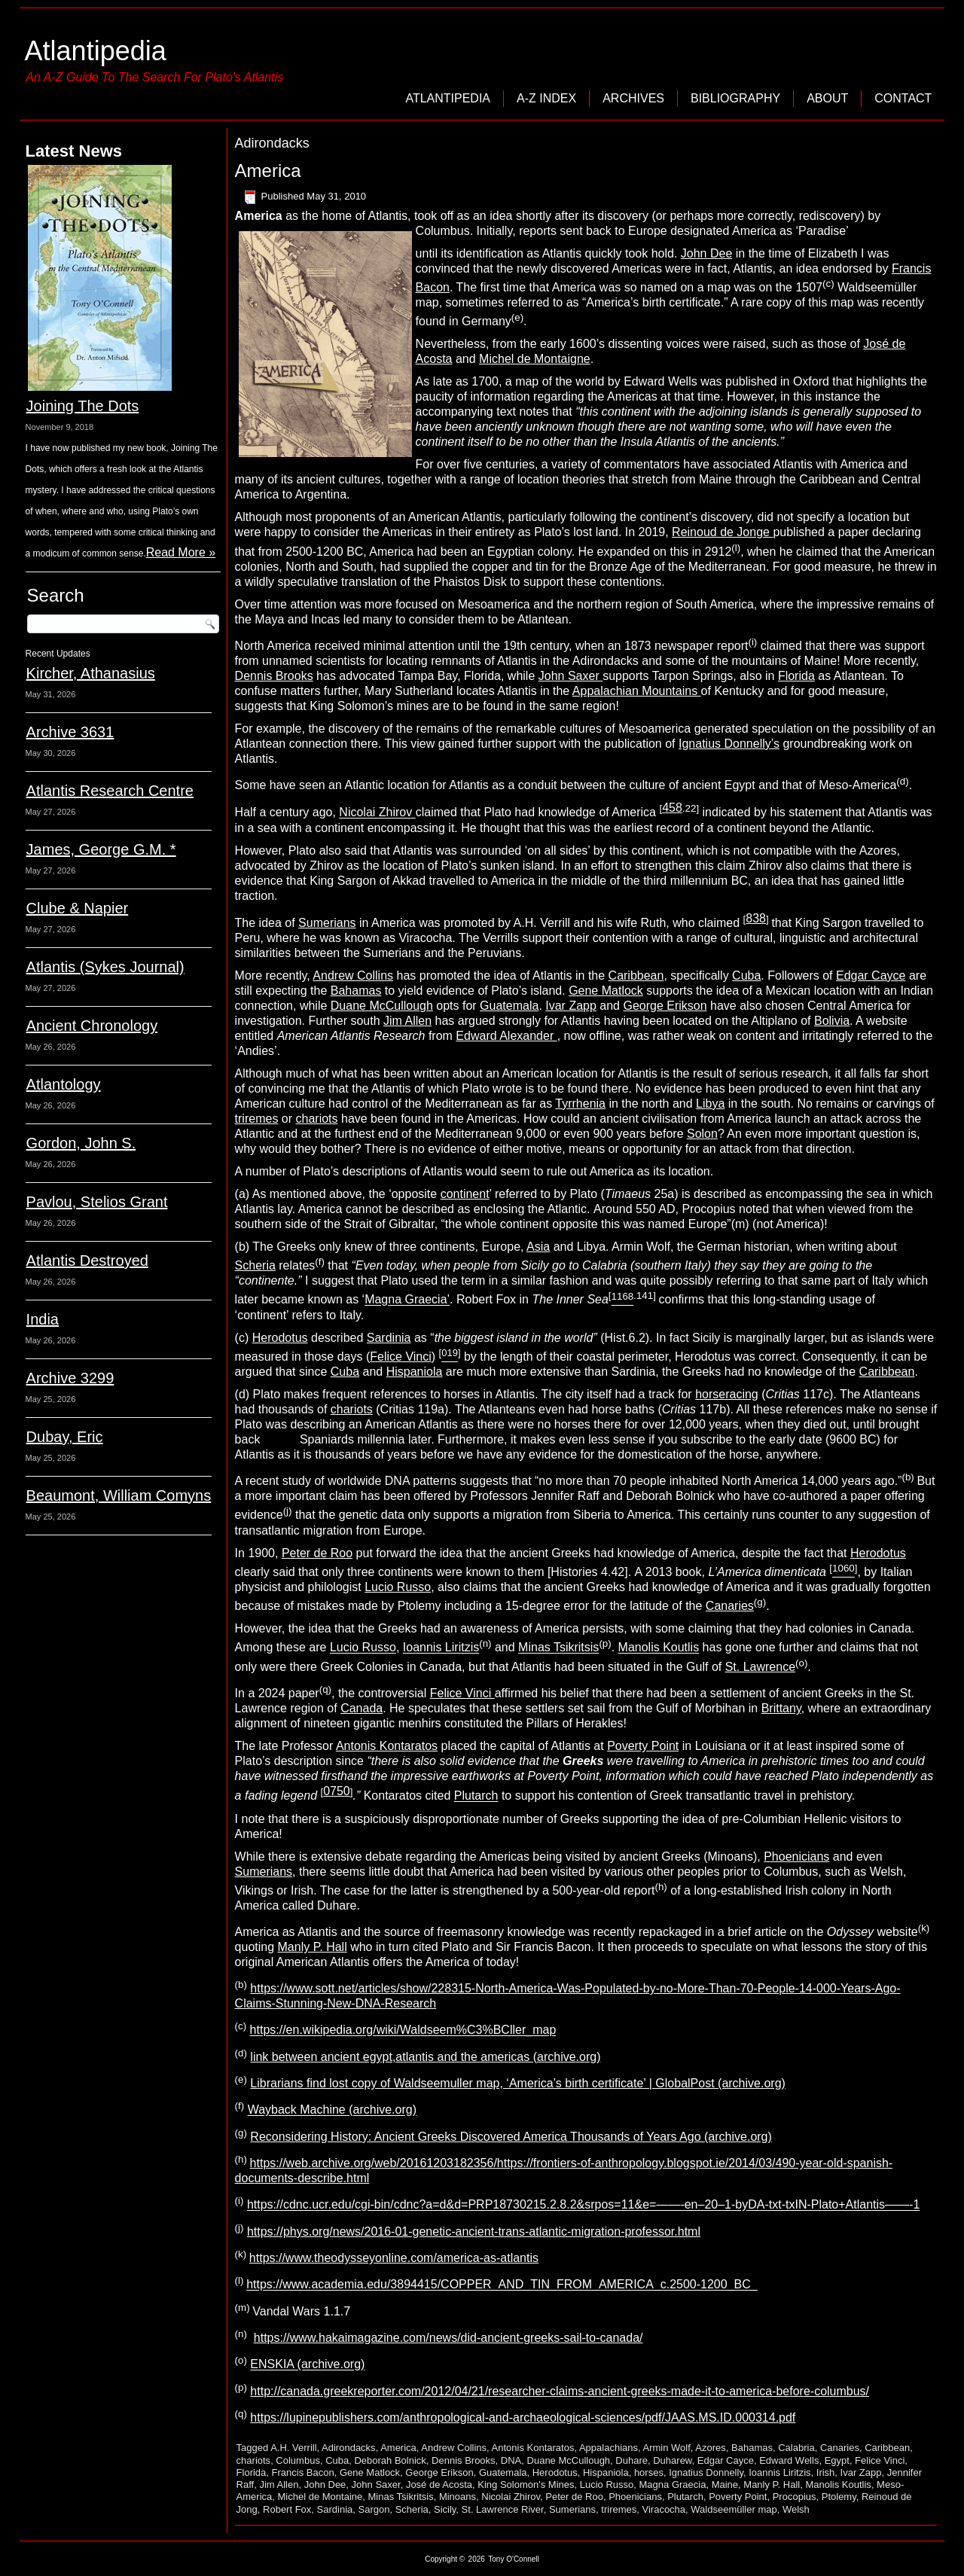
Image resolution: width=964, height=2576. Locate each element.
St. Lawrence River (503, 2509)
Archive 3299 (70, 1378)
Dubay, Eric (64, 1436)
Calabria (796, 2447)
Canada (361, 1708)
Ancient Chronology (92, 1025)
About (827, 98)
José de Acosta (439, 2484)
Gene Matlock (606, 990)
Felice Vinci (401, 1356)
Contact (903, 98)
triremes (257, 1118)
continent (465, 1193)
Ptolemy (839, 2496)
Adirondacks (349, 2447)
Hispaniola (414, 1371)
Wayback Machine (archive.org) (332, 2110)
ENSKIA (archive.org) (307, 2364)
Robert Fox (287, 2509)
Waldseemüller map (733, 2509)
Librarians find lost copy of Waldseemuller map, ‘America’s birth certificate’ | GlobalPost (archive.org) (518, 2083)
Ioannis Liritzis (441, 1648)
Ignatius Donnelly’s (729, 743)
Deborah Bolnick (390, 2460)
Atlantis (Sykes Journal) (105, 967)
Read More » (181, 552)
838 (756, 918)
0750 (336, 1791)
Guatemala (509, 1005)
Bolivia (832, 1020)
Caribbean (636, 975)
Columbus (298, 2460)
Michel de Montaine (320, 2496)
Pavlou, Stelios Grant (97, 1201)
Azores (710, 2447)
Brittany (781, 1708)
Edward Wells (789, 2460)
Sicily (445, 2509)
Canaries (730, 1605)
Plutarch (476, 1796)
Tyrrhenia (580, 1103)
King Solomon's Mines (525, 2484)
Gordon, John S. (81, 1143)
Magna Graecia (672, 2484)
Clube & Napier (77, 908)
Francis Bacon (303, 2472)
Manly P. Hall (312, 1946)
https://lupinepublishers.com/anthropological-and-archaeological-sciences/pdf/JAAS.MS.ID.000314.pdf (522, 2417)
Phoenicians (796, 1856)
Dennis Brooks (274, 675)
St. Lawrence (760, 1666)
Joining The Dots (82, 406)
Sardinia (389, 1337)
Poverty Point (643, 1745)
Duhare (631, 2460)
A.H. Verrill (293, 2447)
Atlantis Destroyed (87, 1260)
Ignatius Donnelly (706, 2472)
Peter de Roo (317, 1553)
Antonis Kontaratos (387, 1745)
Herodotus (280, 1337)
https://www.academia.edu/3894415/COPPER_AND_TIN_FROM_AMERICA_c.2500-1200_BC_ (502, 2285)
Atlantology (63, 1084)
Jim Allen (407, 1020)
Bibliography (735, 98)
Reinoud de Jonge (722, 532)
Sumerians (326, 922)
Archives (633, 98)
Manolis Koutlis (659, 1648)
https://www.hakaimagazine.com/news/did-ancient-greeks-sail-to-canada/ (448, 2337)
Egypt (837, 2460)
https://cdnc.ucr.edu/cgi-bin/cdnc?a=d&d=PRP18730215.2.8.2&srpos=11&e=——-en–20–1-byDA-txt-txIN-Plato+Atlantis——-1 (583, 2205)
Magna (407, 1300)
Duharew (672, 2460)
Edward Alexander (506, 1035)
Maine (725, 2484)
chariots (317, 1118)
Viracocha (664, 2509)
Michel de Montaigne (534, 358)
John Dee (707, 253)
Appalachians (608, 2447)
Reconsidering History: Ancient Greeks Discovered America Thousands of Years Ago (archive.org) (511, 2136)
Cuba (746, 975)
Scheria (255, 1265)
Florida (796, 675)
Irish (825, 2472)
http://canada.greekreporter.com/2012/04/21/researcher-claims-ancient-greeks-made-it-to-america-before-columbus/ (559, 2391)
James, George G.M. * (101, 849)
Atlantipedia (95, 50)
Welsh (796, 2509)
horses (649, 2472)
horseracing (726, 1394)
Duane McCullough (382, 1005)
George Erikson (664, 1005)
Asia (538, 1246)
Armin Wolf (667, 2447)
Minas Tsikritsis (558, 1648)
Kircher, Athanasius (90, 673)
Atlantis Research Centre (110, 790)
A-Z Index (546, 98)
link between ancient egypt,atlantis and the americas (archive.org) (425, 2056)
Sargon (374, 2509)
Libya (710, 1103)
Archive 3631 (70, 732)
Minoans (457, 2496)
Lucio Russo (398, 1587)
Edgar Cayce (871, 975)
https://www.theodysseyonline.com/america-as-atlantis (393, 2257)
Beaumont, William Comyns (119, 1495)
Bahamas (356, 990)
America (268, 170)
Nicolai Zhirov (377, 812)
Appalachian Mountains (636, 690)
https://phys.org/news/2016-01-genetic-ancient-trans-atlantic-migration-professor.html (473, 2231)
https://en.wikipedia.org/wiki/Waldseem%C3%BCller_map (403, 2030)
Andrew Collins (353, 975)
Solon (702, 1133)
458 (672, 807)
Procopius (794, 2496)
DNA (511, 2460)
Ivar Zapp (570, 1005)
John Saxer (570, 675)
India (42, 1319)
